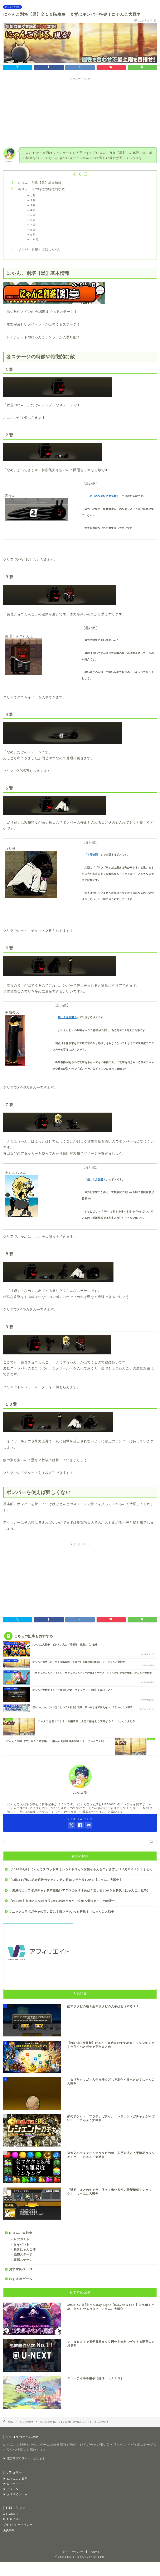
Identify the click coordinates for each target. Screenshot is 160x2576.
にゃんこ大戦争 (12, 7)
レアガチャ (21, 2239)
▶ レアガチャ (12, 2483)
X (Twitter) (10, 2513)
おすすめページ (20, 2269)
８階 (33, 229)
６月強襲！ (94, 854)
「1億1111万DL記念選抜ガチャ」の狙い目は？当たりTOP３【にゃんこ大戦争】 (65, 1879)
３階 (33, 205)
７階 (33, 224)
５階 (33, 215)
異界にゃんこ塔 (25, 2249)
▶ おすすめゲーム (15, 2494)
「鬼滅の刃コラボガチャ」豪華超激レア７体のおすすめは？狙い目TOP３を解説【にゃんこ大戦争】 (79, 1890)
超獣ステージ (23, 2259)
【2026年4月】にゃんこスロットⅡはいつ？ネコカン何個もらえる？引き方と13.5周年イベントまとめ (80, 1869)
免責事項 (9, 2530)
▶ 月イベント (12, 2489)
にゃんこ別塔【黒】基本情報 (40, 183)
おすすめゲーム (20, 2279)
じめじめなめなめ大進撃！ (103, 496)
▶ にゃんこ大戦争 (15, 2478)
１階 (33, 195)
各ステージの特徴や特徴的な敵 (41, 189)
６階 (33, 220)
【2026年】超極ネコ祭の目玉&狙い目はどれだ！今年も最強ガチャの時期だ (62, 1901)
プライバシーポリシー (17, 2524)
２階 (33, 200)
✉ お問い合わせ (13, 2519)
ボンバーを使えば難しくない (40, 249)
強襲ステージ (23, 2254)
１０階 (34, 239)
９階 (33, 234)
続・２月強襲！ (67, 1017)
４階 (33, 210)
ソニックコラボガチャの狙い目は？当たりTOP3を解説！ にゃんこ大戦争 (61, 1911)
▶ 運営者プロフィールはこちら (24, 2458)
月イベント (21, 2244)
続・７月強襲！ (96, 1179)
